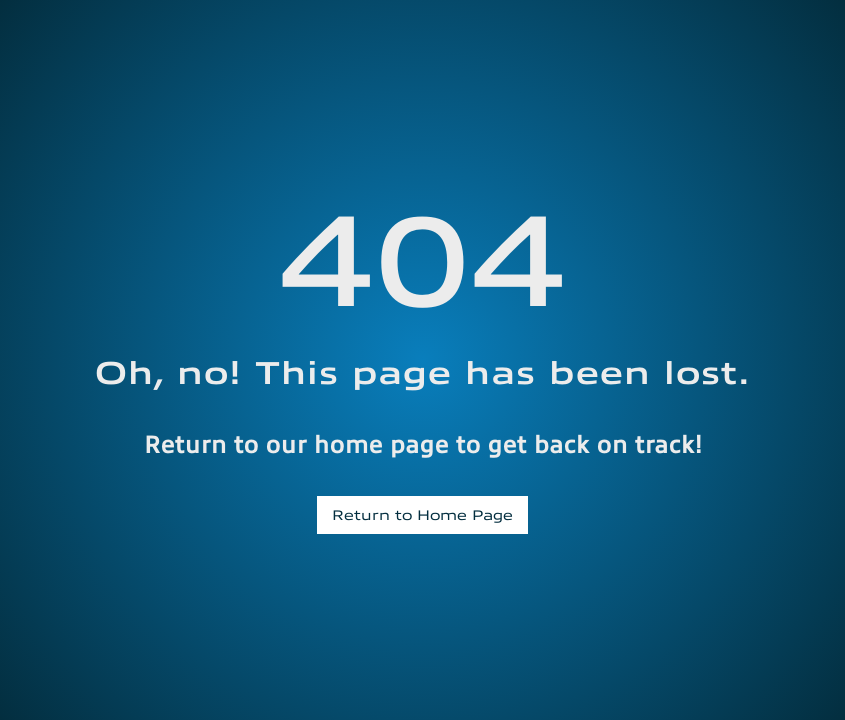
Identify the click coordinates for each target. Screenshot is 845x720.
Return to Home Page (422, 514)
